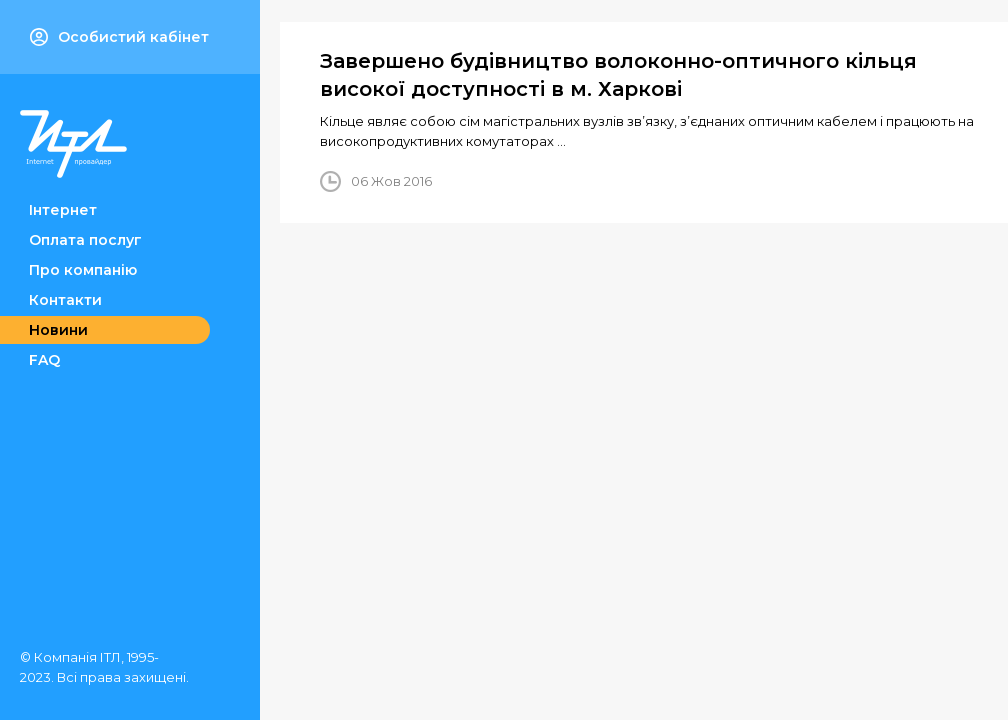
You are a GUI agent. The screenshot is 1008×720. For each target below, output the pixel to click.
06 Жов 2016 (391, 181)
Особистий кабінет (119, 37)
